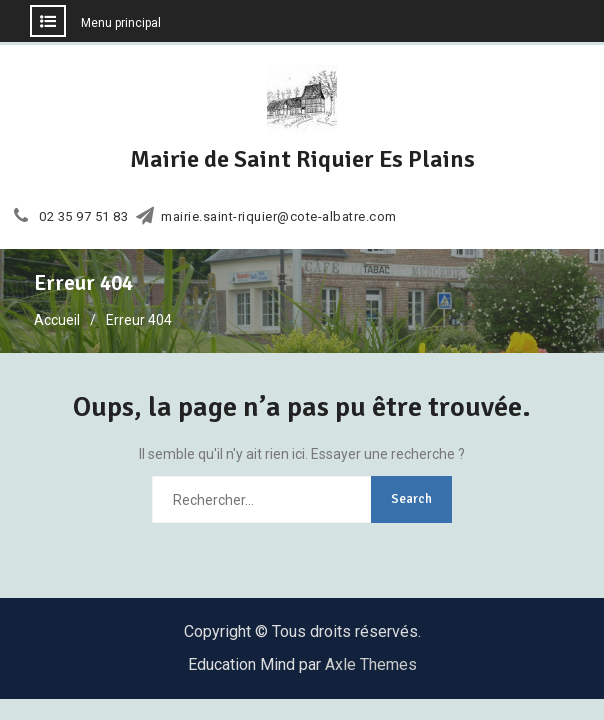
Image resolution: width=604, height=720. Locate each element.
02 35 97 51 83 (83, 217)
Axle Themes (371, 664)
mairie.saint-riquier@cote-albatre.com (279, 217)
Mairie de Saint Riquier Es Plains (302, 159)
